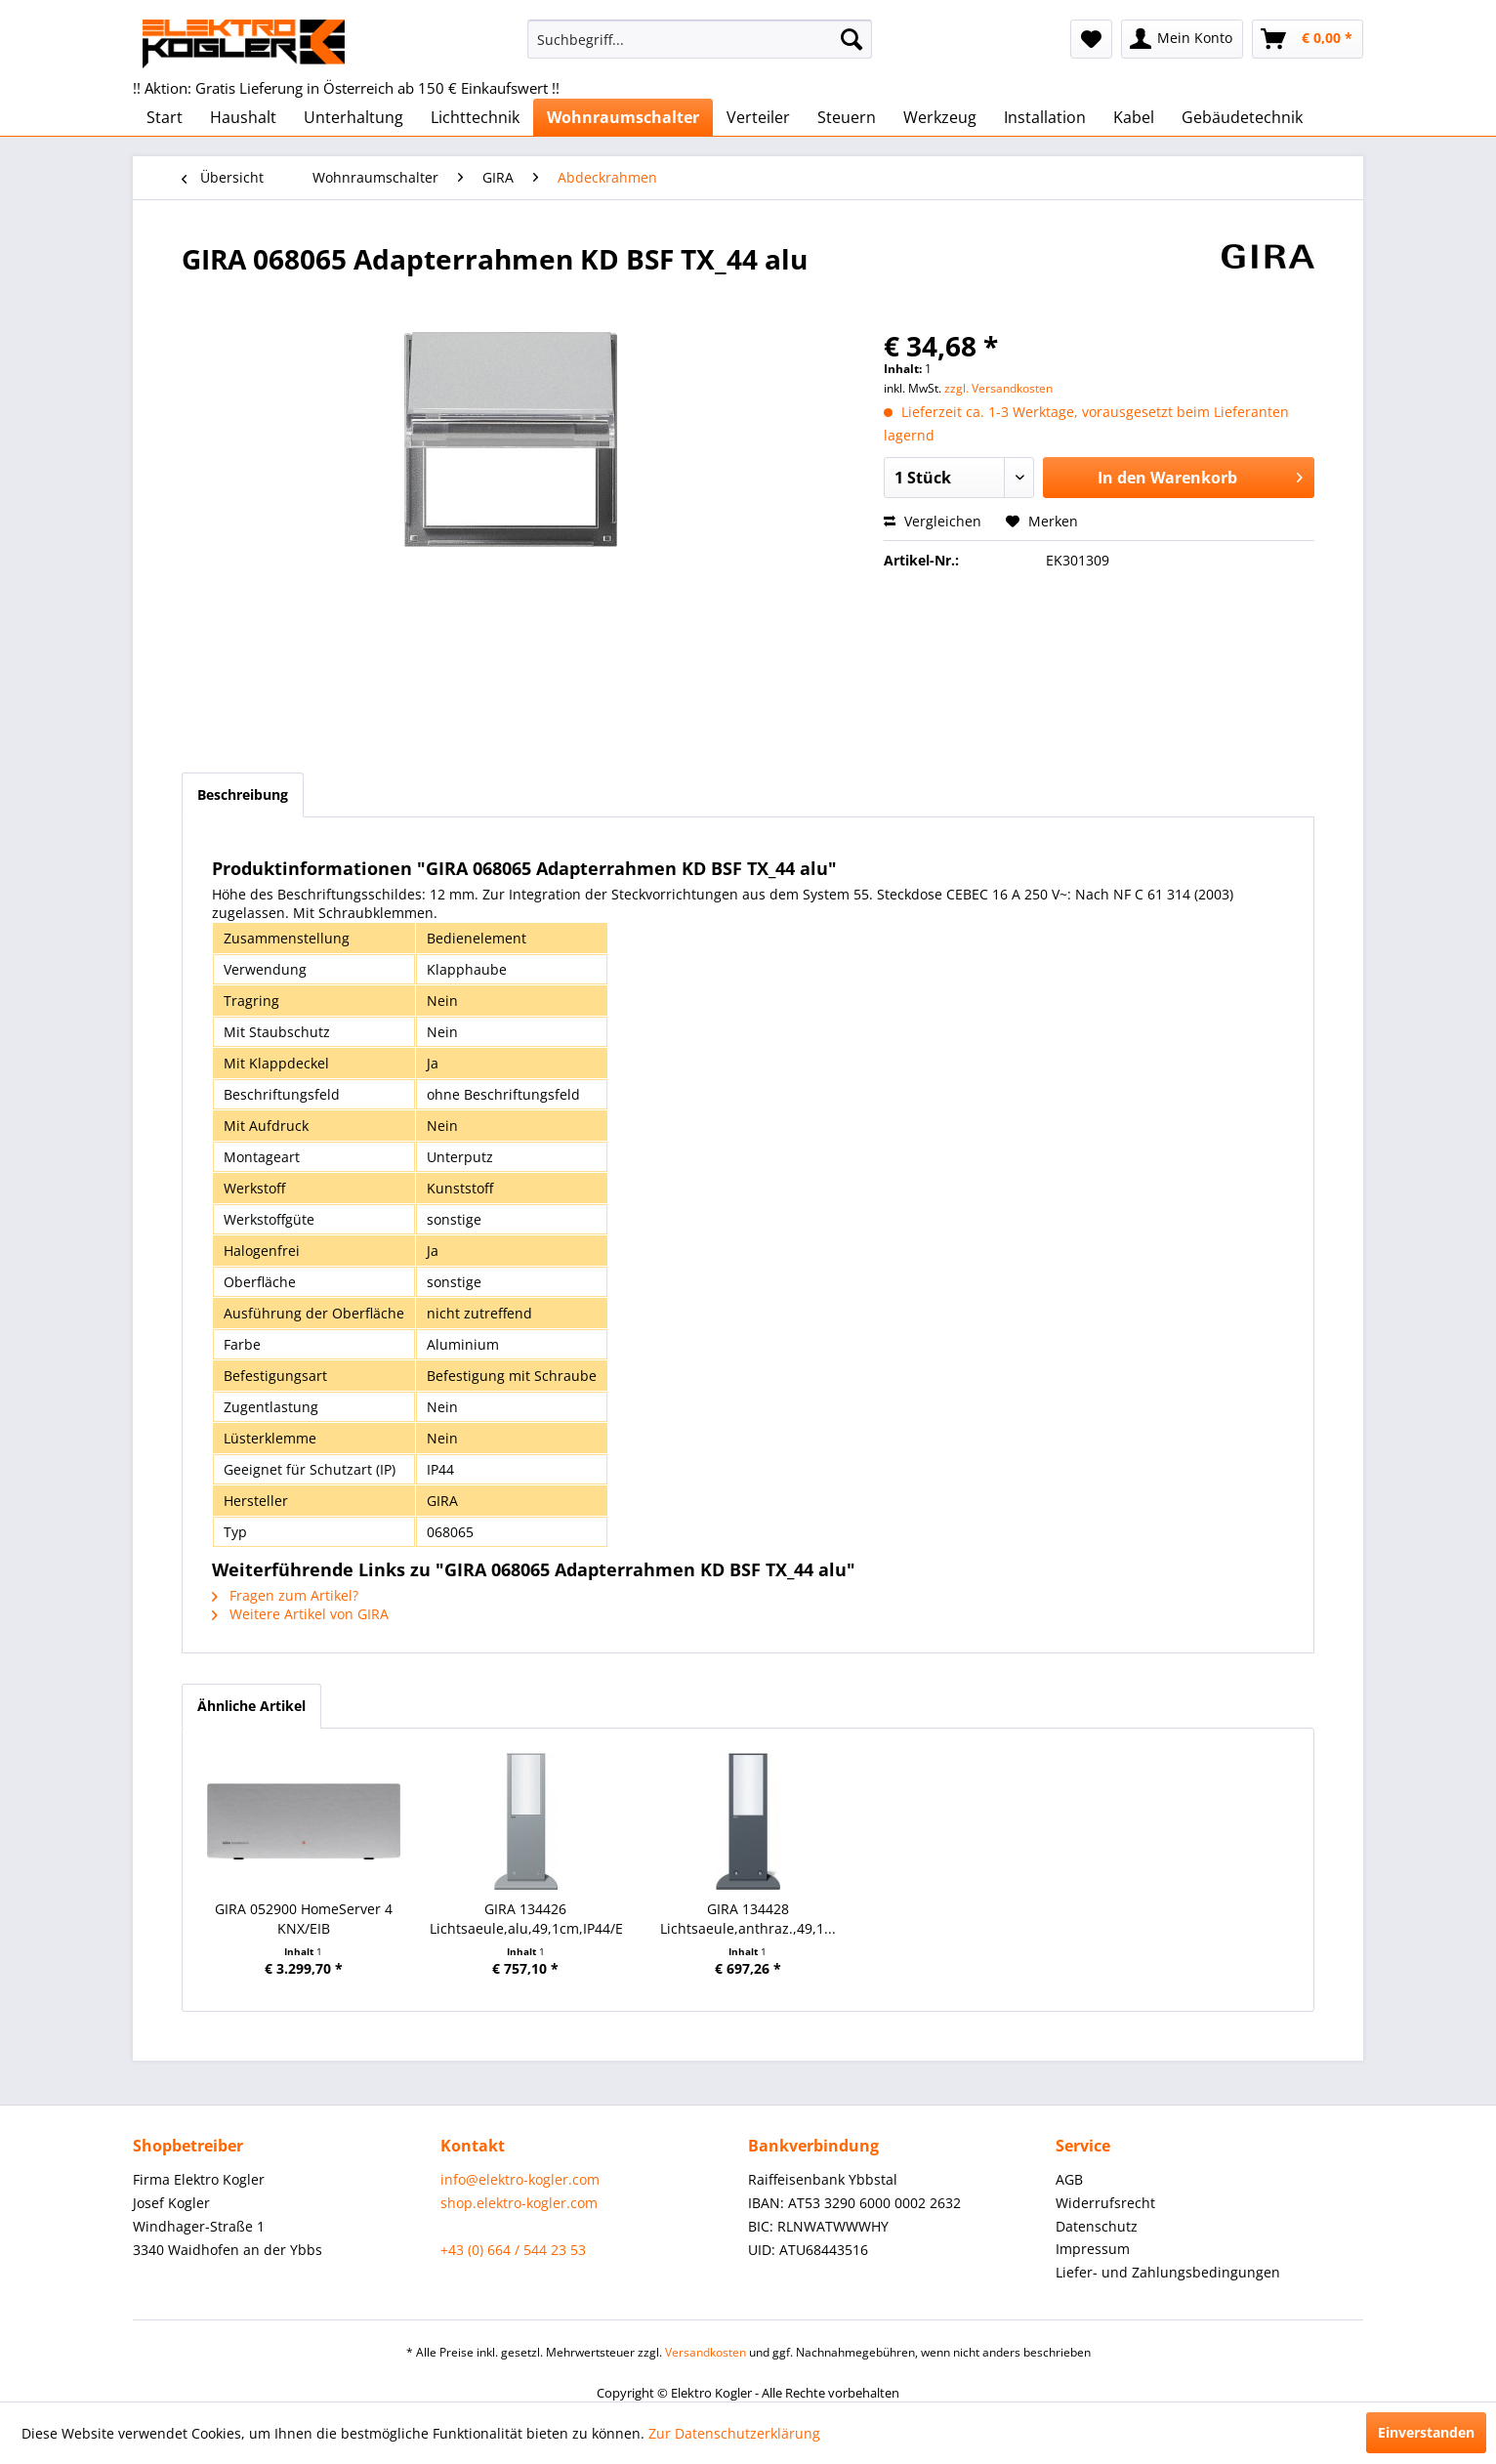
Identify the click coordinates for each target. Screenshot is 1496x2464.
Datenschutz (1097, 2226)
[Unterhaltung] (353, 117)
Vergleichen (932, 521)
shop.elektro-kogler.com (519, 2202)
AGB (1069, 2179)
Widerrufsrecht (1105, 2202)
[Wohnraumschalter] (623, 117)
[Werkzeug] (940, 117)
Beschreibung (242, 794)
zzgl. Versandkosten (998, 388)
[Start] (164, 117)
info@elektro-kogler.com (520, 2179)
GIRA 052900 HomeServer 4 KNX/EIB (304, 1919)
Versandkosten (705, 2352)
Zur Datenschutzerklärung (734, 2433)
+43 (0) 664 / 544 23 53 (513, 2249)
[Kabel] (1134, 117)
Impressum (1093, 2248)
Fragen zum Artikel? (285, 1595)
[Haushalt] (243, 117)
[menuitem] (699, 39)
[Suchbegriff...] (699, 39)
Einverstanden (1426, 2432)
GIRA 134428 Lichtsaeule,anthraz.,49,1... (748, 1919)
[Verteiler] (758, 117)
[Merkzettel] (1091, 39)
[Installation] (1045, 117)
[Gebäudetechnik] (1242, 117)
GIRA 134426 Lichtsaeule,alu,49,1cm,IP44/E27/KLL (526, 1919)
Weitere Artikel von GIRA (300, 1614)
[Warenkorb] (1307, 39)
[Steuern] (847, 117)
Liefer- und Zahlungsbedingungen (1168, 2272)
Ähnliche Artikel (251, 1705)
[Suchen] (851, 39)
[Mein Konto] (1182, 39)
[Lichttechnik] (475, 117)
